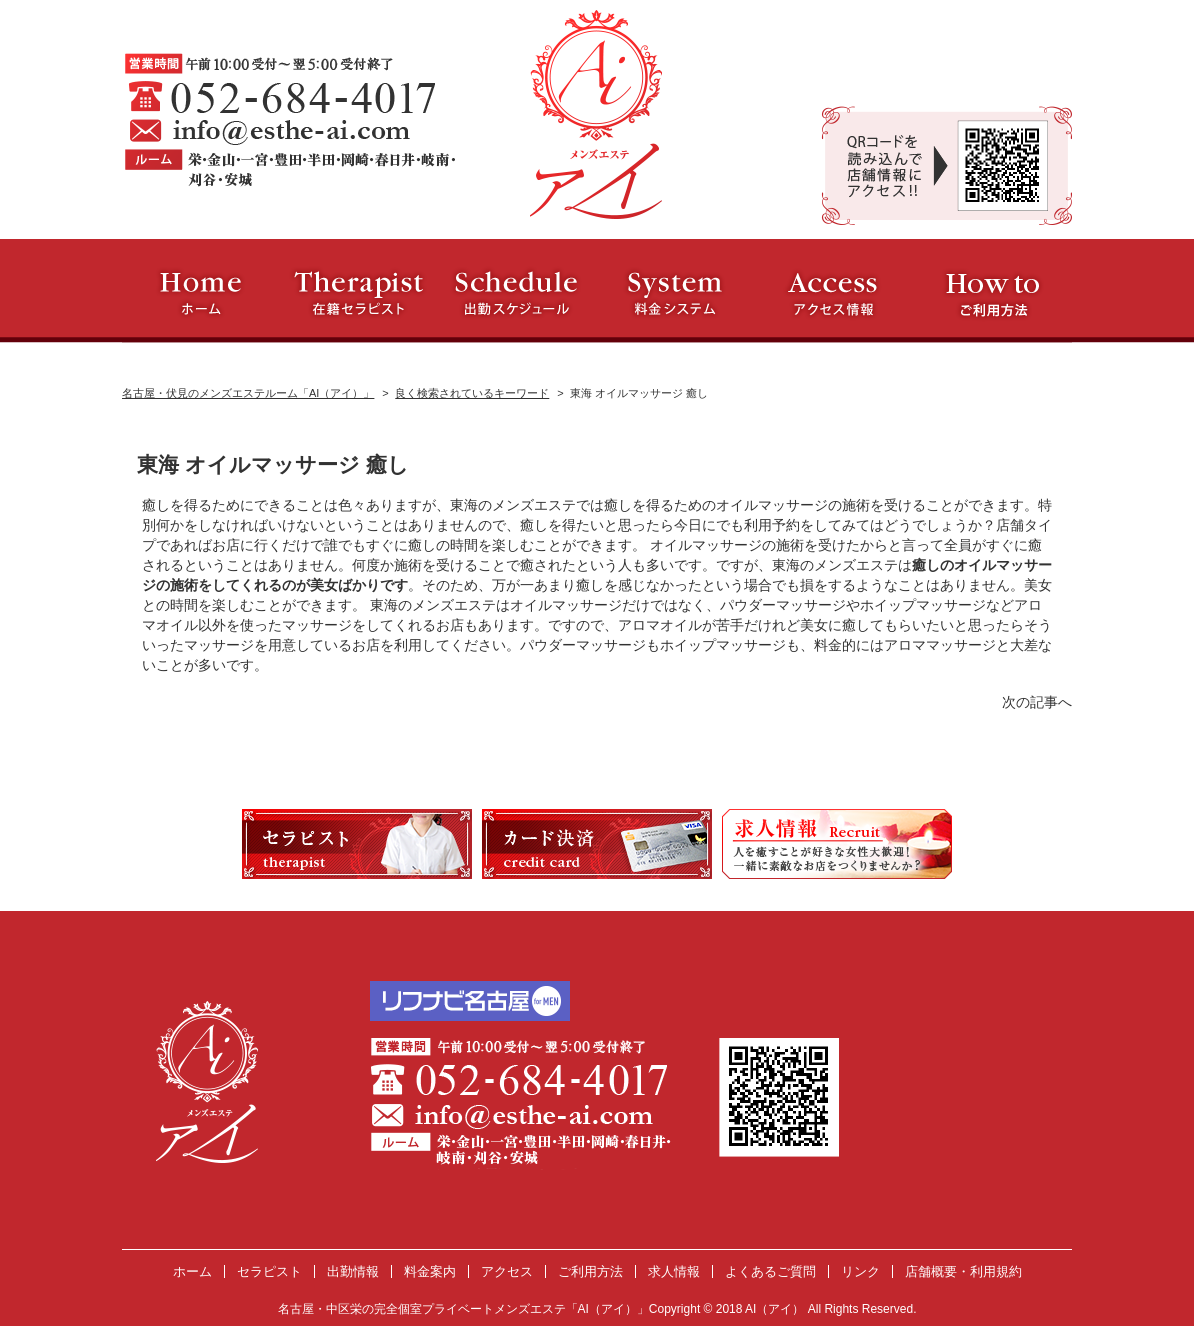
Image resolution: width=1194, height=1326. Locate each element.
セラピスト (269, 1271)
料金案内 (430, 1271)
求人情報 (674, 1271)
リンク (860, 1271)
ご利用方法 (590, 1271)
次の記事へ (1037, 702)
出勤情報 (353, 1271)
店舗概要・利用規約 (963, 1271)
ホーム (192, 1271)
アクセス (507, 1271)
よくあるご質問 (770, 1271)
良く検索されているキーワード (472, 393)
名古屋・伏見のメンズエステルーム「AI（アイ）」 (248, 393)
